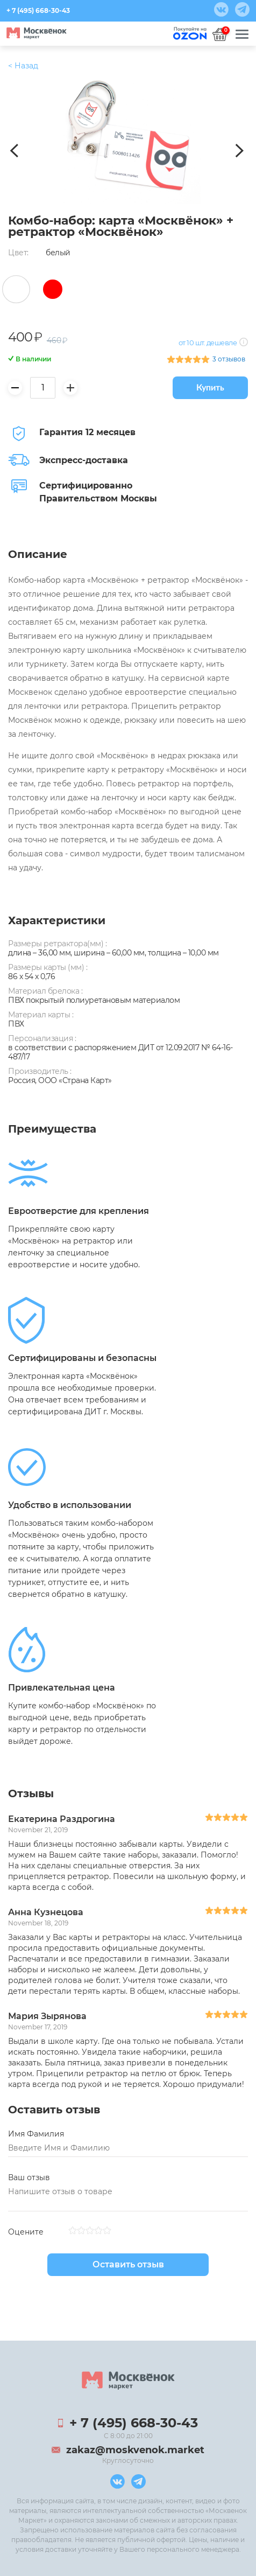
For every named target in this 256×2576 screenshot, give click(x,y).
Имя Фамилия (36, 2134)
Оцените (26, 2232)
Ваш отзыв (29, 2177)
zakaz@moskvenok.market (135, 2450)
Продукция (30, 66)
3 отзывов (228, 359)
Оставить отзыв (128, 2264)
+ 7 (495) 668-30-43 (38, 11)
